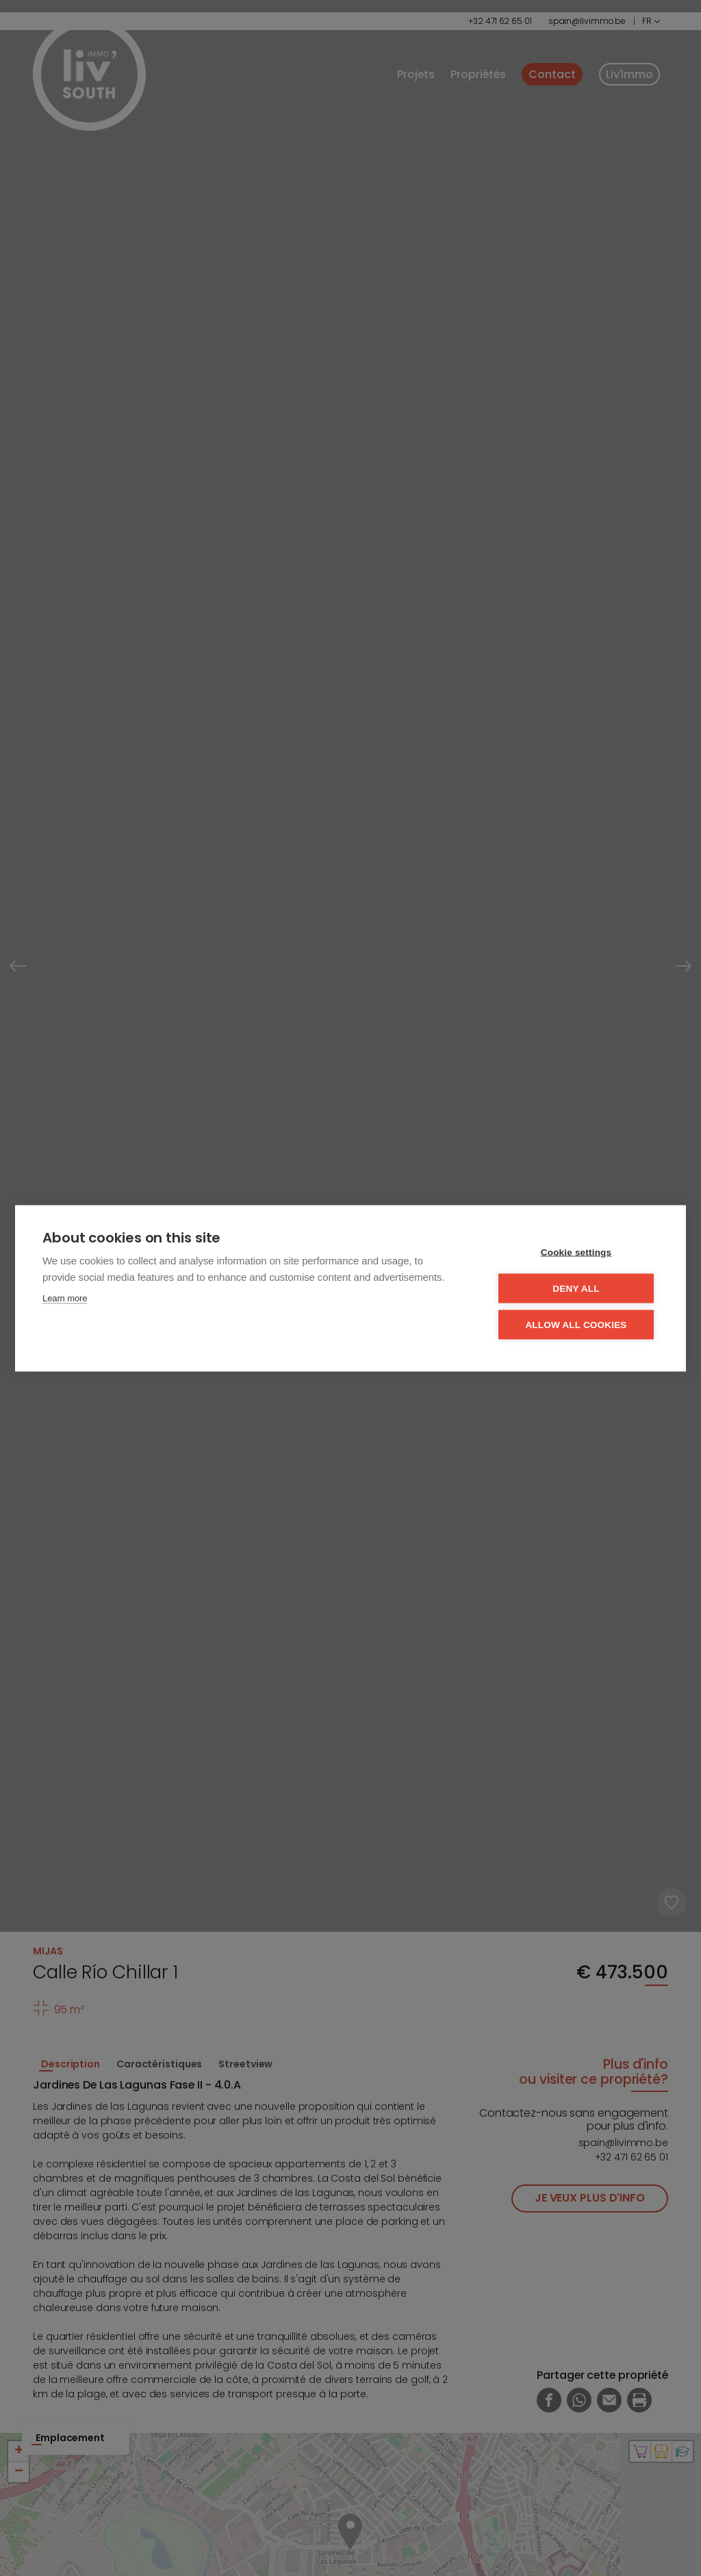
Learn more (64, 1297)
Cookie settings (576, 1252)
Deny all (575, 1288)
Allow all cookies (575, 1324)
